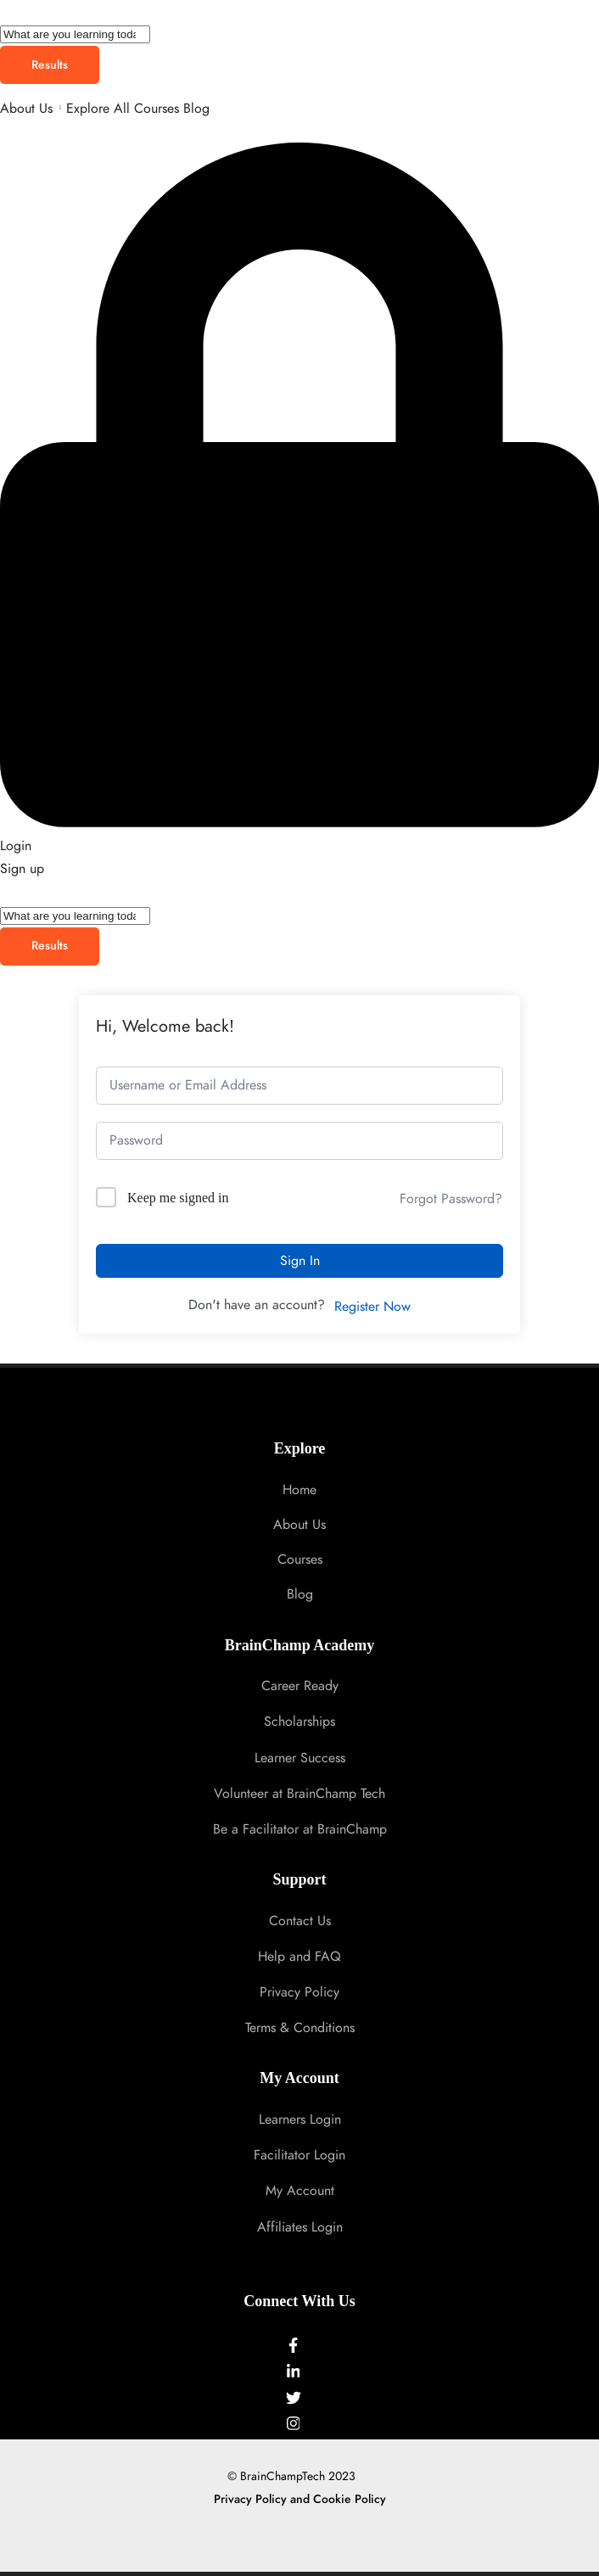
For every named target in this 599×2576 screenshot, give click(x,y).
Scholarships (299, 1721)
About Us (26, 108)
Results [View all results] (49, 65)
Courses (299, 1559)
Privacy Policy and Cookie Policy (300, 2499)
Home (299, 1490)
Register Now (372, 1306)
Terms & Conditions (300, 2028)
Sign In (300, 1261)
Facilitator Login (299, 2155)
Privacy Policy (299, 1992)
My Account (300, 2190)
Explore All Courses (122, 108)
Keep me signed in (178, 1197)
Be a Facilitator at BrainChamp (300, 1829)
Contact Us (300, 1921)
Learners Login (300, 2119)
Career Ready (300, 1686)
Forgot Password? (451, 1199)
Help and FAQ (299, 1956)
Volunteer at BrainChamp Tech (299, 1793)
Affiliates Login (300, 2227)
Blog (196, 108)
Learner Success (300, 1758)
